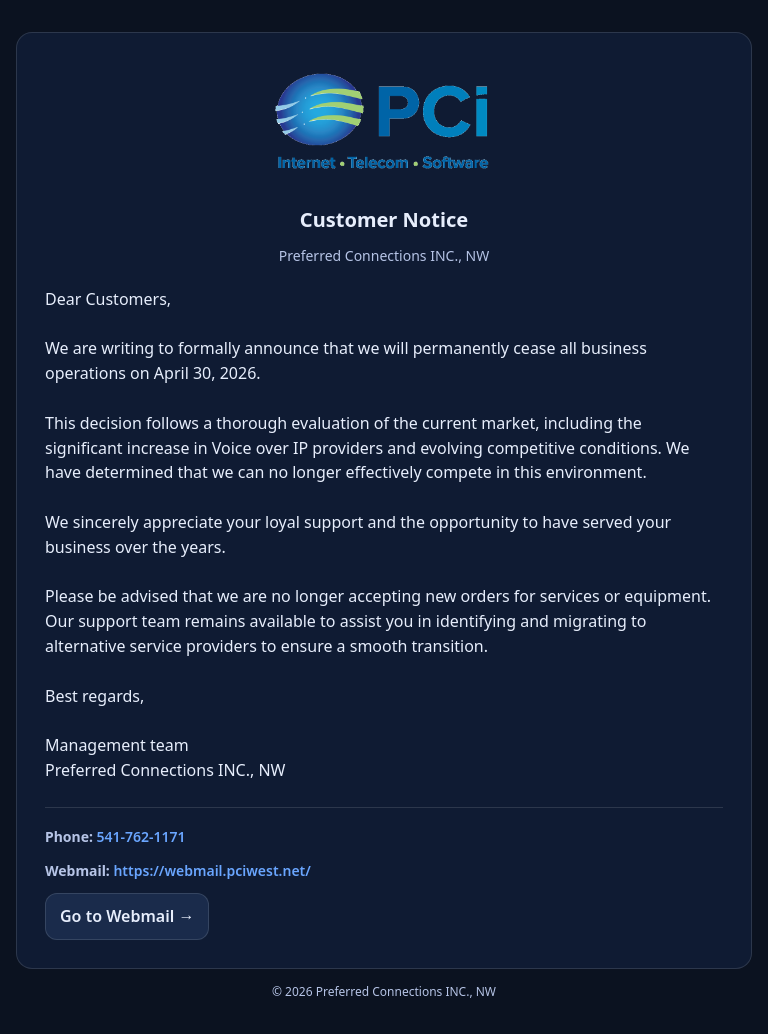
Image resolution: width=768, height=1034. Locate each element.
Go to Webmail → (127, 916)
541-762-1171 (141, 836)
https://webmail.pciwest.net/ (211, 870)
